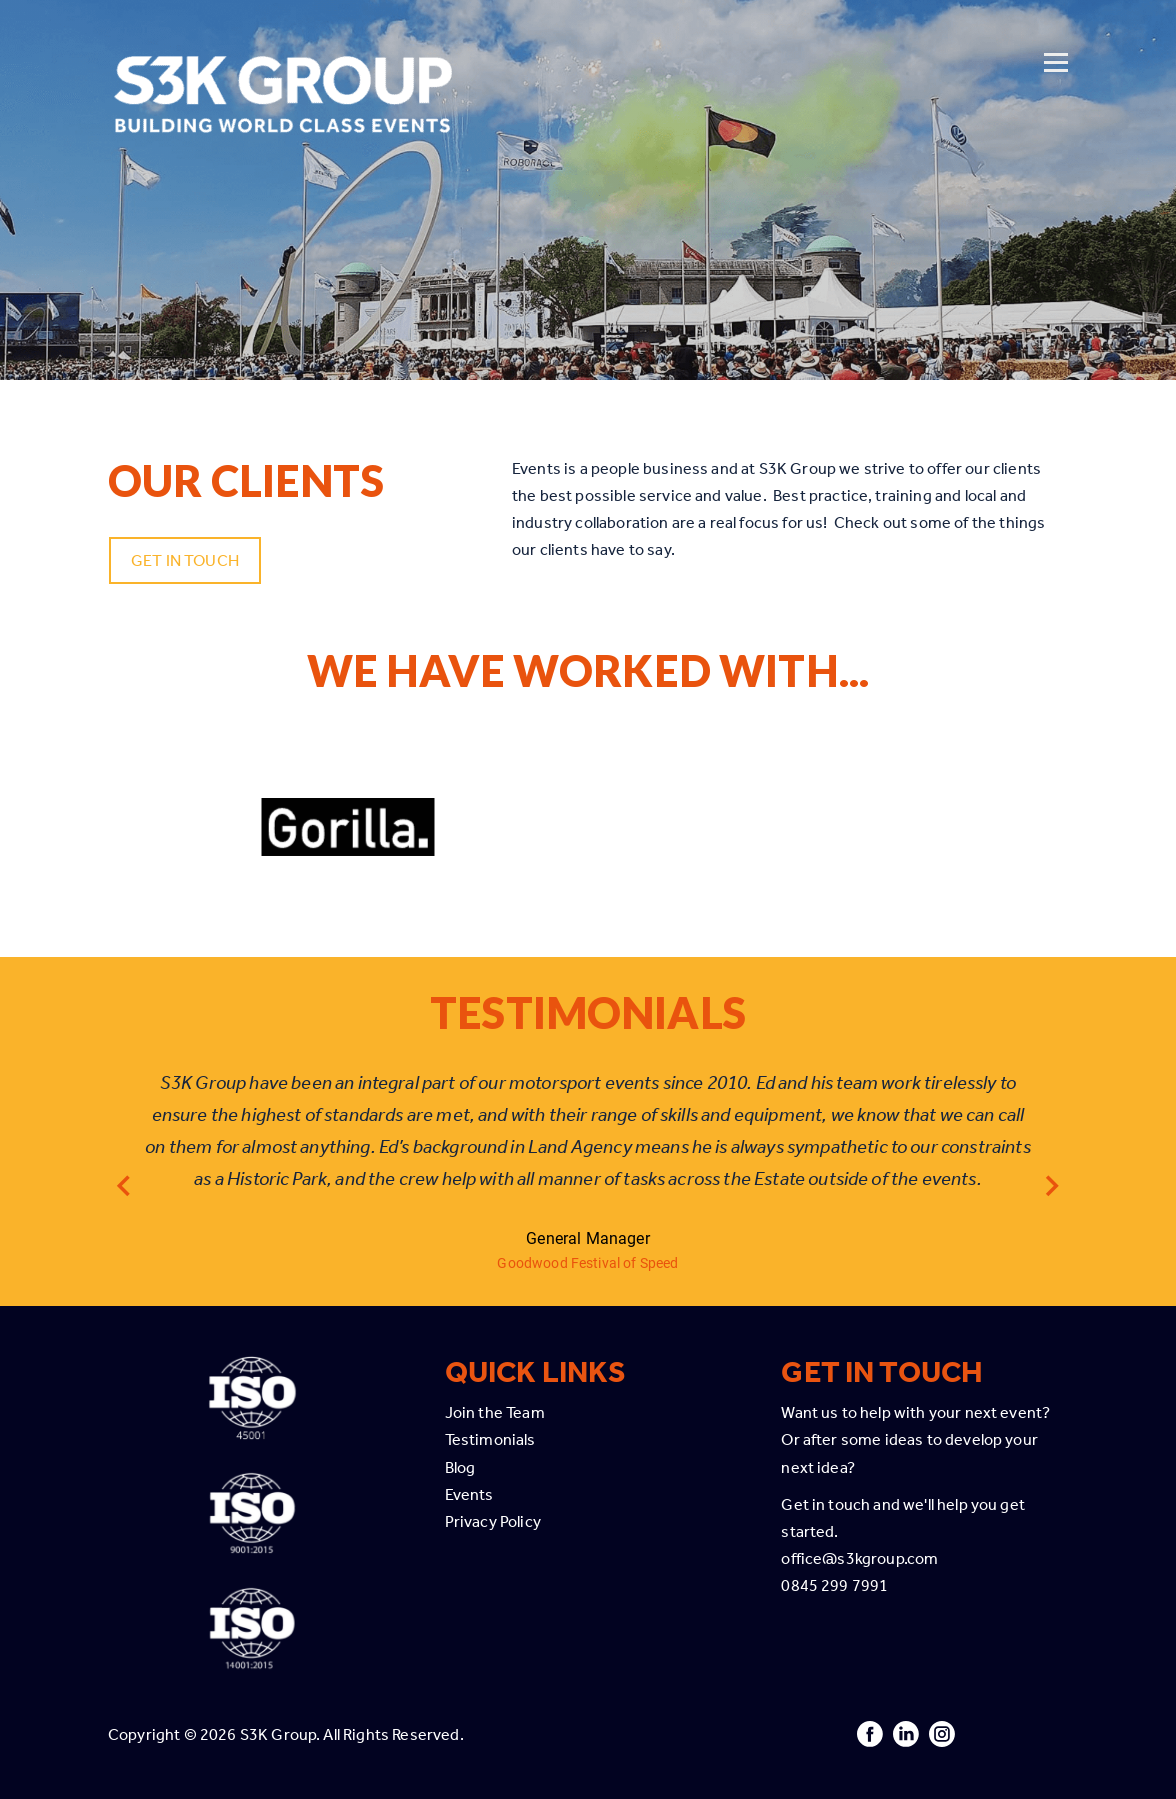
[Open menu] (1056, 37)
